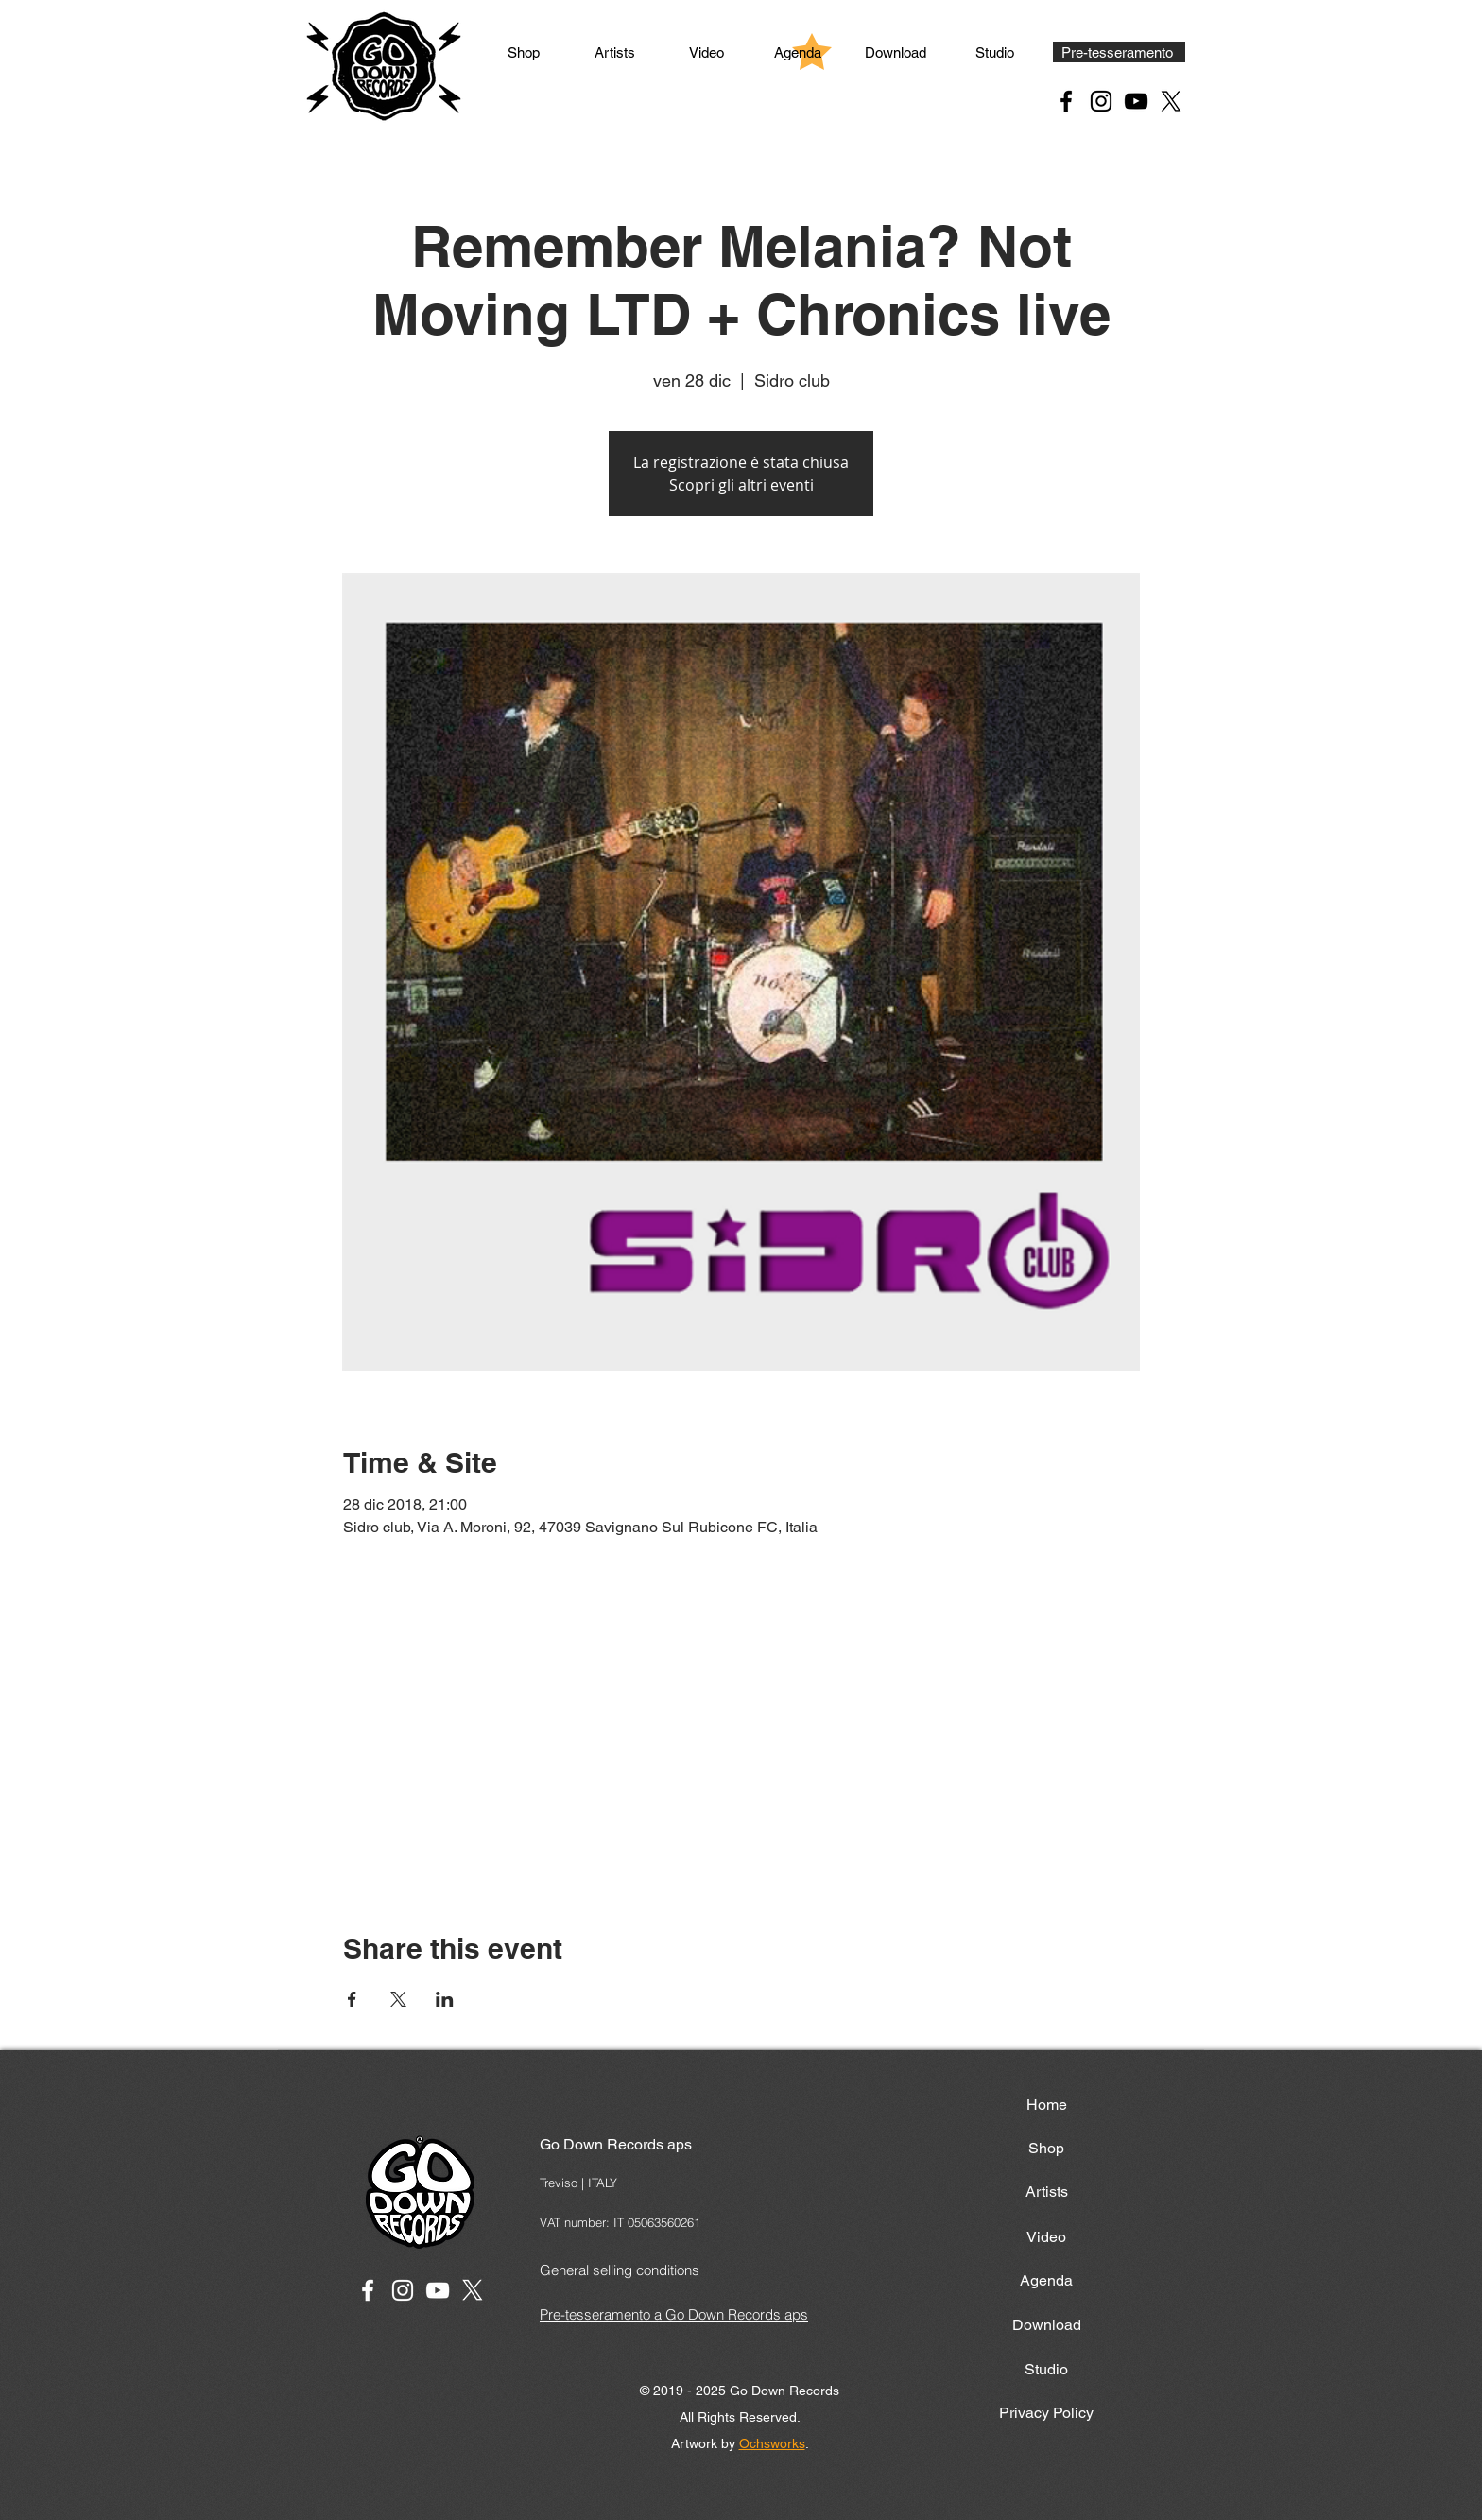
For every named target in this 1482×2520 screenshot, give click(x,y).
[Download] (895, 52)
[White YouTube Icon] (437, 2290)
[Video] (706, 52)
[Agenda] (798, 52)
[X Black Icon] (1171, 101)
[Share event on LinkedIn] (445, 1999)
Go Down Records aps (616, 2144)
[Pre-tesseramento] (1119, 52)
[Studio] (994, 52)
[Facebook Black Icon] (1066, 101)
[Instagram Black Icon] (1101, 101)
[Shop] (524, 52)
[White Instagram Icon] (402, 2290)
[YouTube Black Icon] (1136, 101)
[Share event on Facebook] (352, 1999)
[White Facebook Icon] (367, 2290)
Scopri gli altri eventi (741, 485)
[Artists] (614, 52)
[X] (472, 2290)
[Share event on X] (398, 1999)
